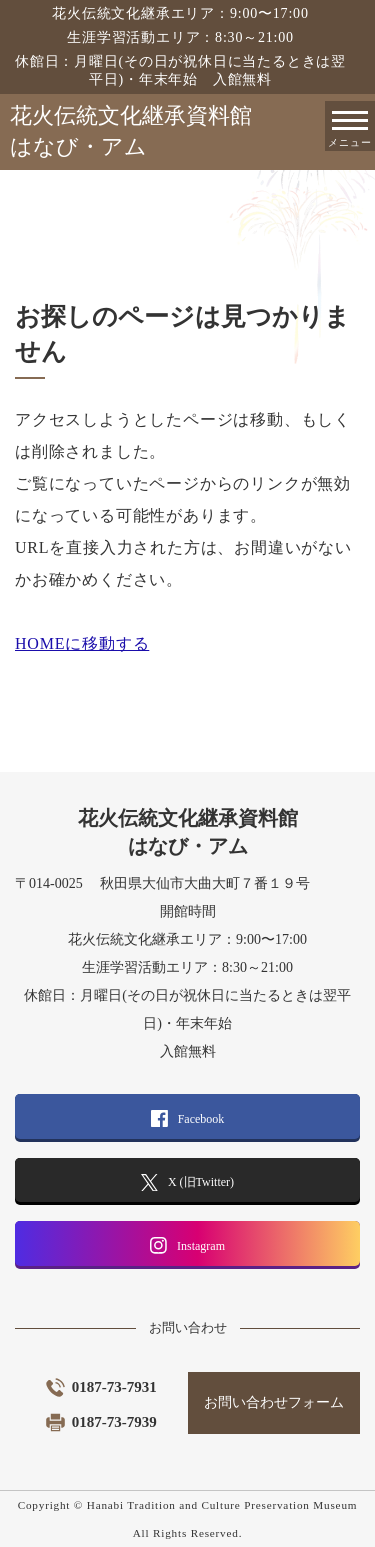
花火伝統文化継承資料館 (192, 133)
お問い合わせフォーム (274, 1402)
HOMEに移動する (82, 643)
